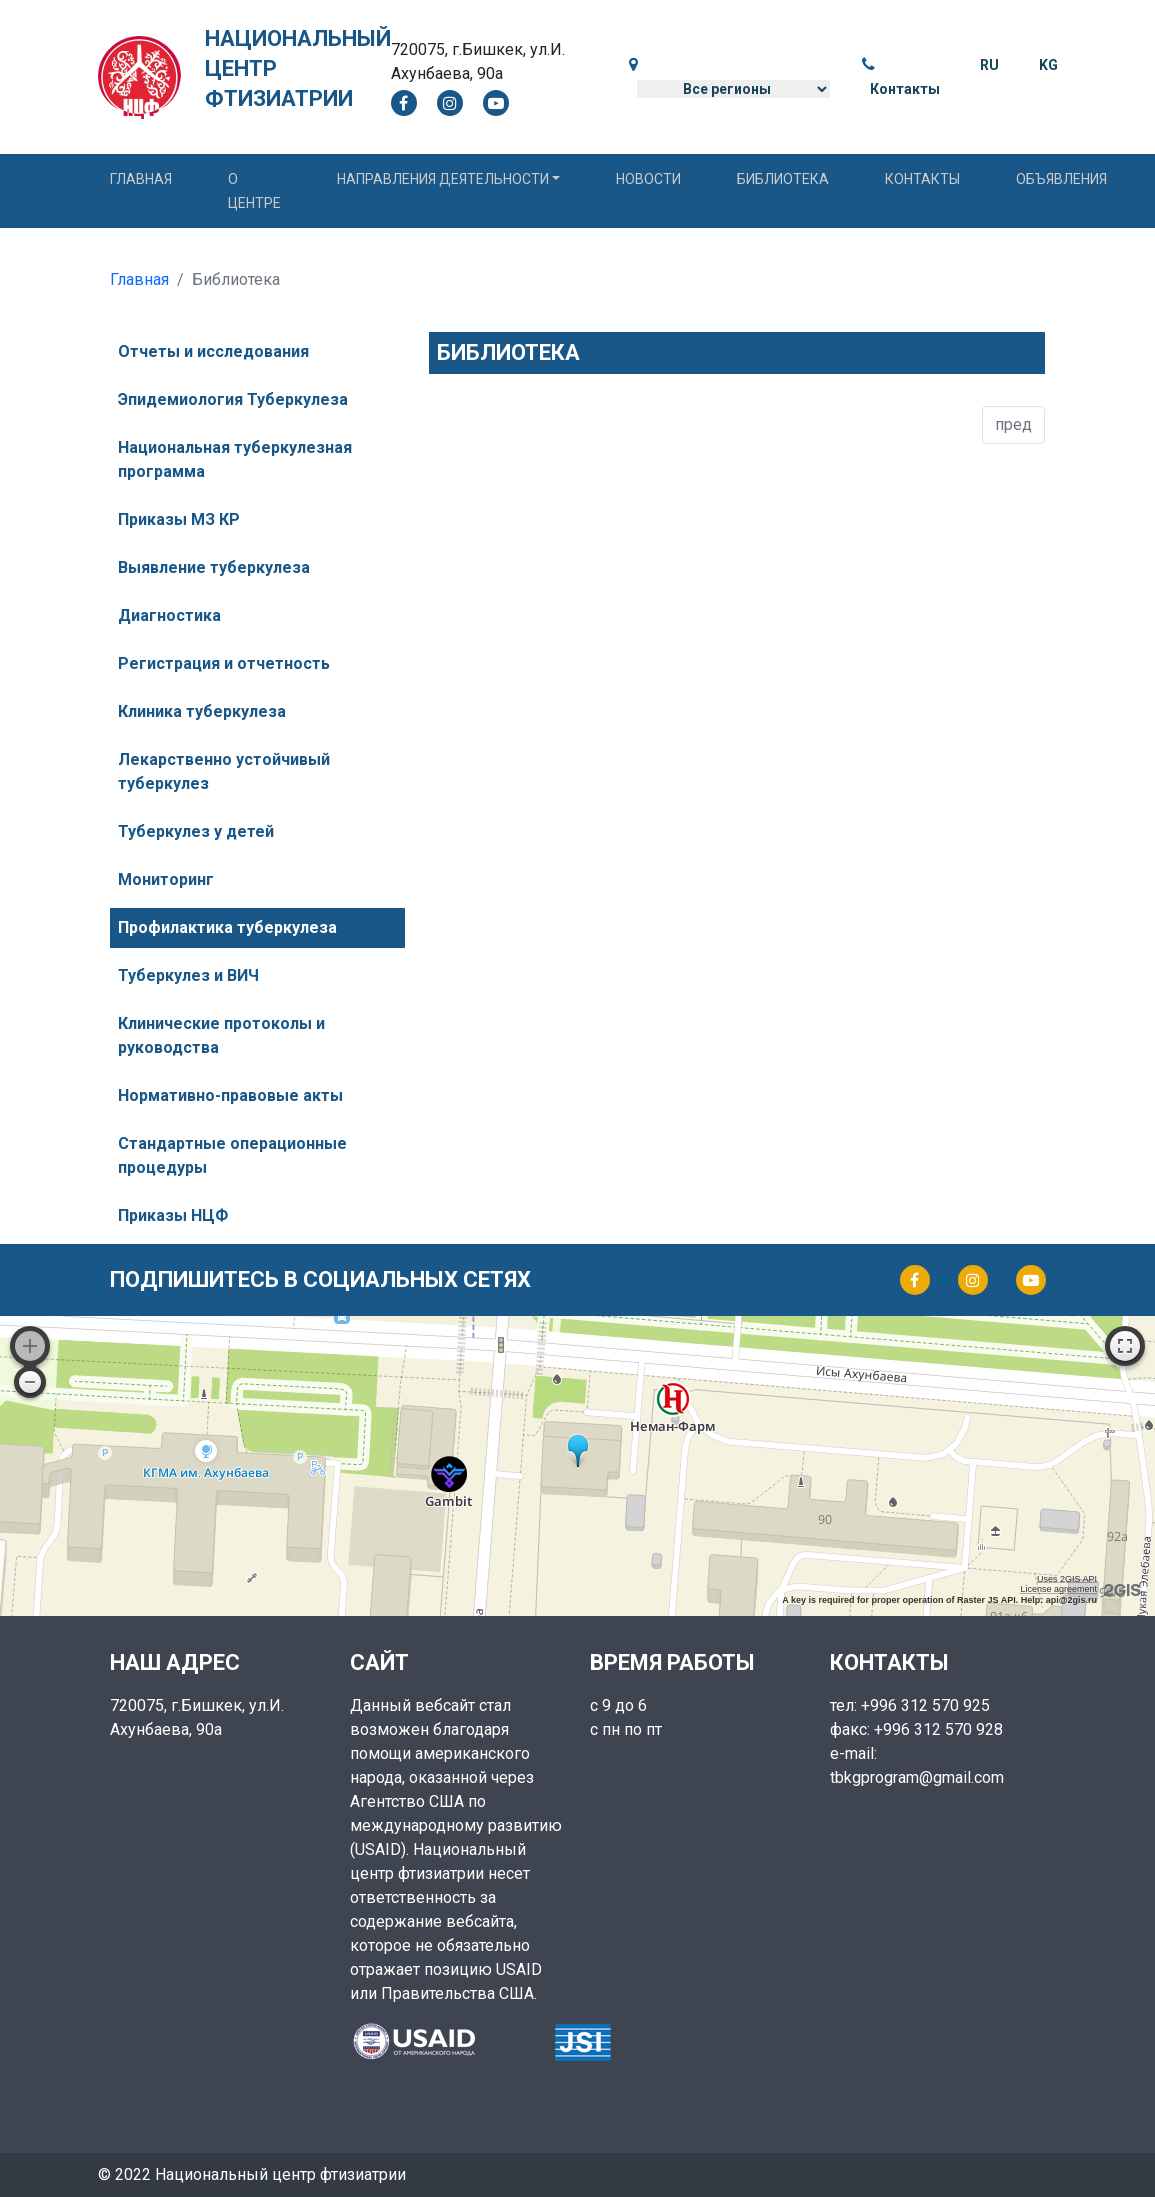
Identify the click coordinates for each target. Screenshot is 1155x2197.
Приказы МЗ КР (179, 519)
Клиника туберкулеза (202, 711)
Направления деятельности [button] (443, 179)
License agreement (1058, 1589)
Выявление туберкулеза (214, 567)
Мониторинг (166, 879)
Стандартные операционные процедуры (232, 1155)
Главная (141, 179)
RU (989, 65)
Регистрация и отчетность (224, 663)
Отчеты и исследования (213, 351)
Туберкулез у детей (196, 831)
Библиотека (783, 179)
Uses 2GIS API (1067, 1579)
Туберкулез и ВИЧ (188, 975)
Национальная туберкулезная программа (235, 459)
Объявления (1061, 179)
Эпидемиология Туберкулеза (233, 399)
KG (1048, 65)
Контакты (905, 89)
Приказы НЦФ (173, 1215)
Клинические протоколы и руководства (221, 1035)
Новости (648, 179)
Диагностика (169, 615)
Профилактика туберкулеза (227, 927)
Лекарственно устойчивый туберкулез (224, 771)
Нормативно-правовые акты (230, 1095)
